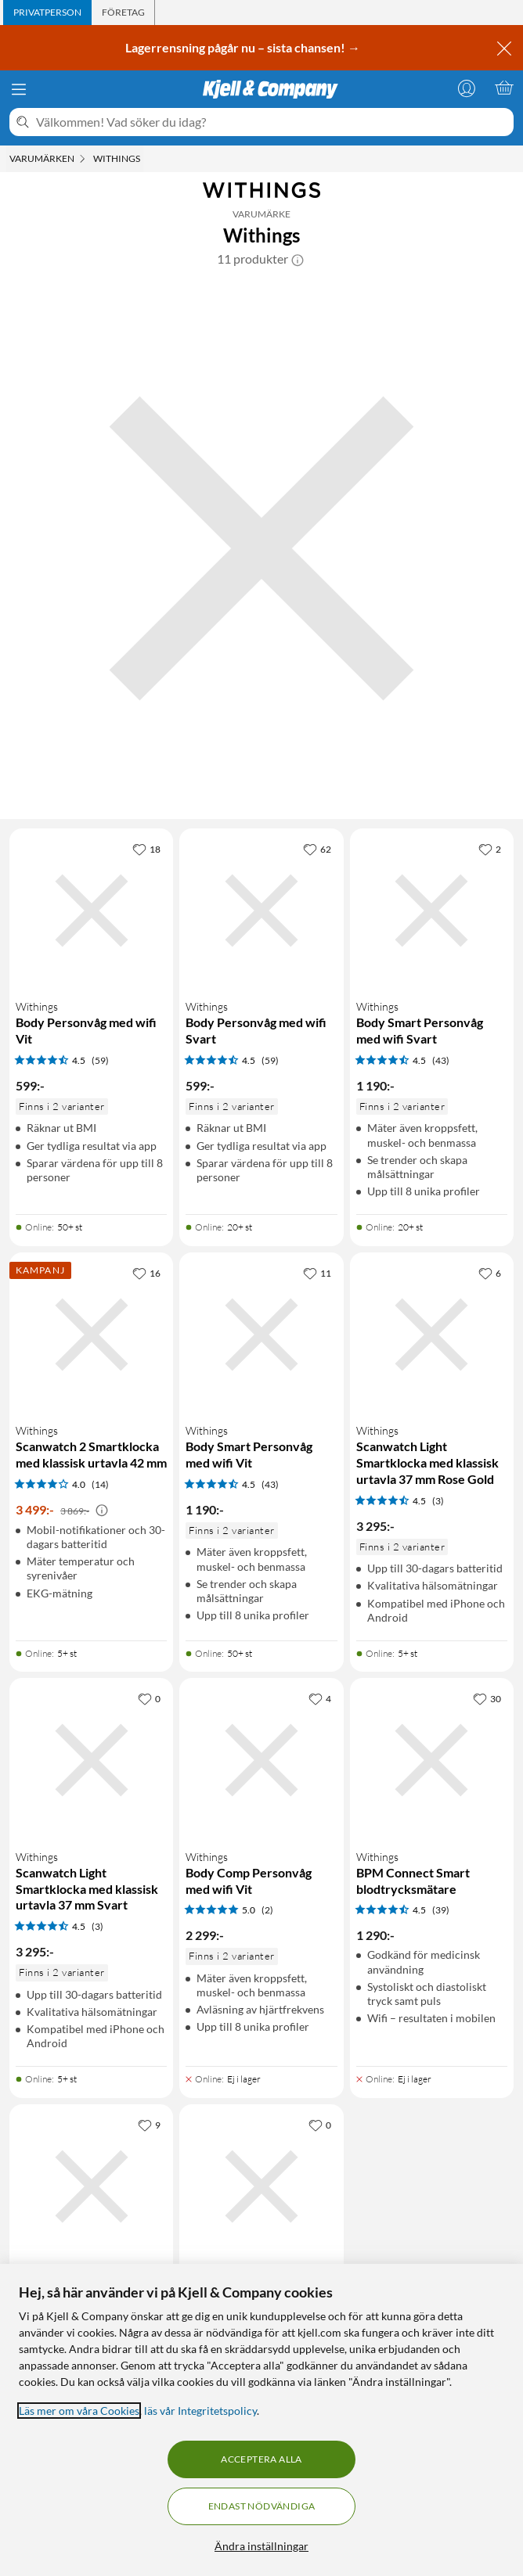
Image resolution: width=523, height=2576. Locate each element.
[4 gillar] (319, 1698)
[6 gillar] (489, 1272)
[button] (297, 259)
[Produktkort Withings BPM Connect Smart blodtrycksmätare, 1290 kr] (432, 1759)
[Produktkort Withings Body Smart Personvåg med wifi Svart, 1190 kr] (432, 910)
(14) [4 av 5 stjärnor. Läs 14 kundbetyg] (100, 1484)
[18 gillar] (146, 848)
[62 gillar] (317, 848)
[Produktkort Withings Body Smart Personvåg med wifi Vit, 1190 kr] (261, 1334)
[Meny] (19, 89)
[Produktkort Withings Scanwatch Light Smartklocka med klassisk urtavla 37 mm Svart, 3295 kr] (91, 1759)
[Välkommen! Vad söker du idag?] (271, 122)
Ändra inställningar (261, 2546)
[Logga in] (466, 87)
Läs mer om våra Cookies (79, 2410)
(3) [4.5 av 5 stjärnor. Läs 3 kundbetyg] (438, 1501)
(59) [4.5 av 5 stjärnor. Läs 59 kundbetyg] (100, 1060)
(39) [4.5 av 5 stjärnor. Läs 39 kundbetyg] (440, 1910)
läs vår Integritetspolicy (200, 2410)
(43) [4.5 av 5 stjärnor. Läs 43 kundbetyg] (440, 1060)
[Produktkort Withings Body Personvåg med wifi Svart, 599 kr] (261, 910)
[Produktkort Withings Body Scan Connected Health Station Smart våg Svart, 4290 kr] (91, 2186)
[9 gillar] (149, 2124)
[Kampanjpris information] (102, 1510)
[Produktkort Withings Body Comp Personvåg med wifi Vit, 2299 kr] (261, 1759)
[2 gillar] (489, 848)
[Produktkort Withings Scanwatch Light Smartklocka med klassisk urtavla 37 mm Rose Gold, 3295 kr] (432, 1334)
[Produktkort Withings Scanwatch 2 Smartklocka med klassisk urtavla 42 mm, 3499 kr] (91, 1334)
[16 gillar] (146, 1272)
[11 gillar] (317, 1272)
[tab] (47, 12)
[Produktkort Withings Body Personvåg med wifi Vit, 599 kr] (91, 910)
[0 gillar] (149, 1698)
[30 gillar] (487, 1698)
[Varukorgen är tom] (504, 87)
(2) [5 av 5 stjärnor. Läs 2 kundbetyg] (267, 1910)
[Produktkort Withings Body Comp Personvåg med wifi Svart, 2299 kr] (261, 2186)
